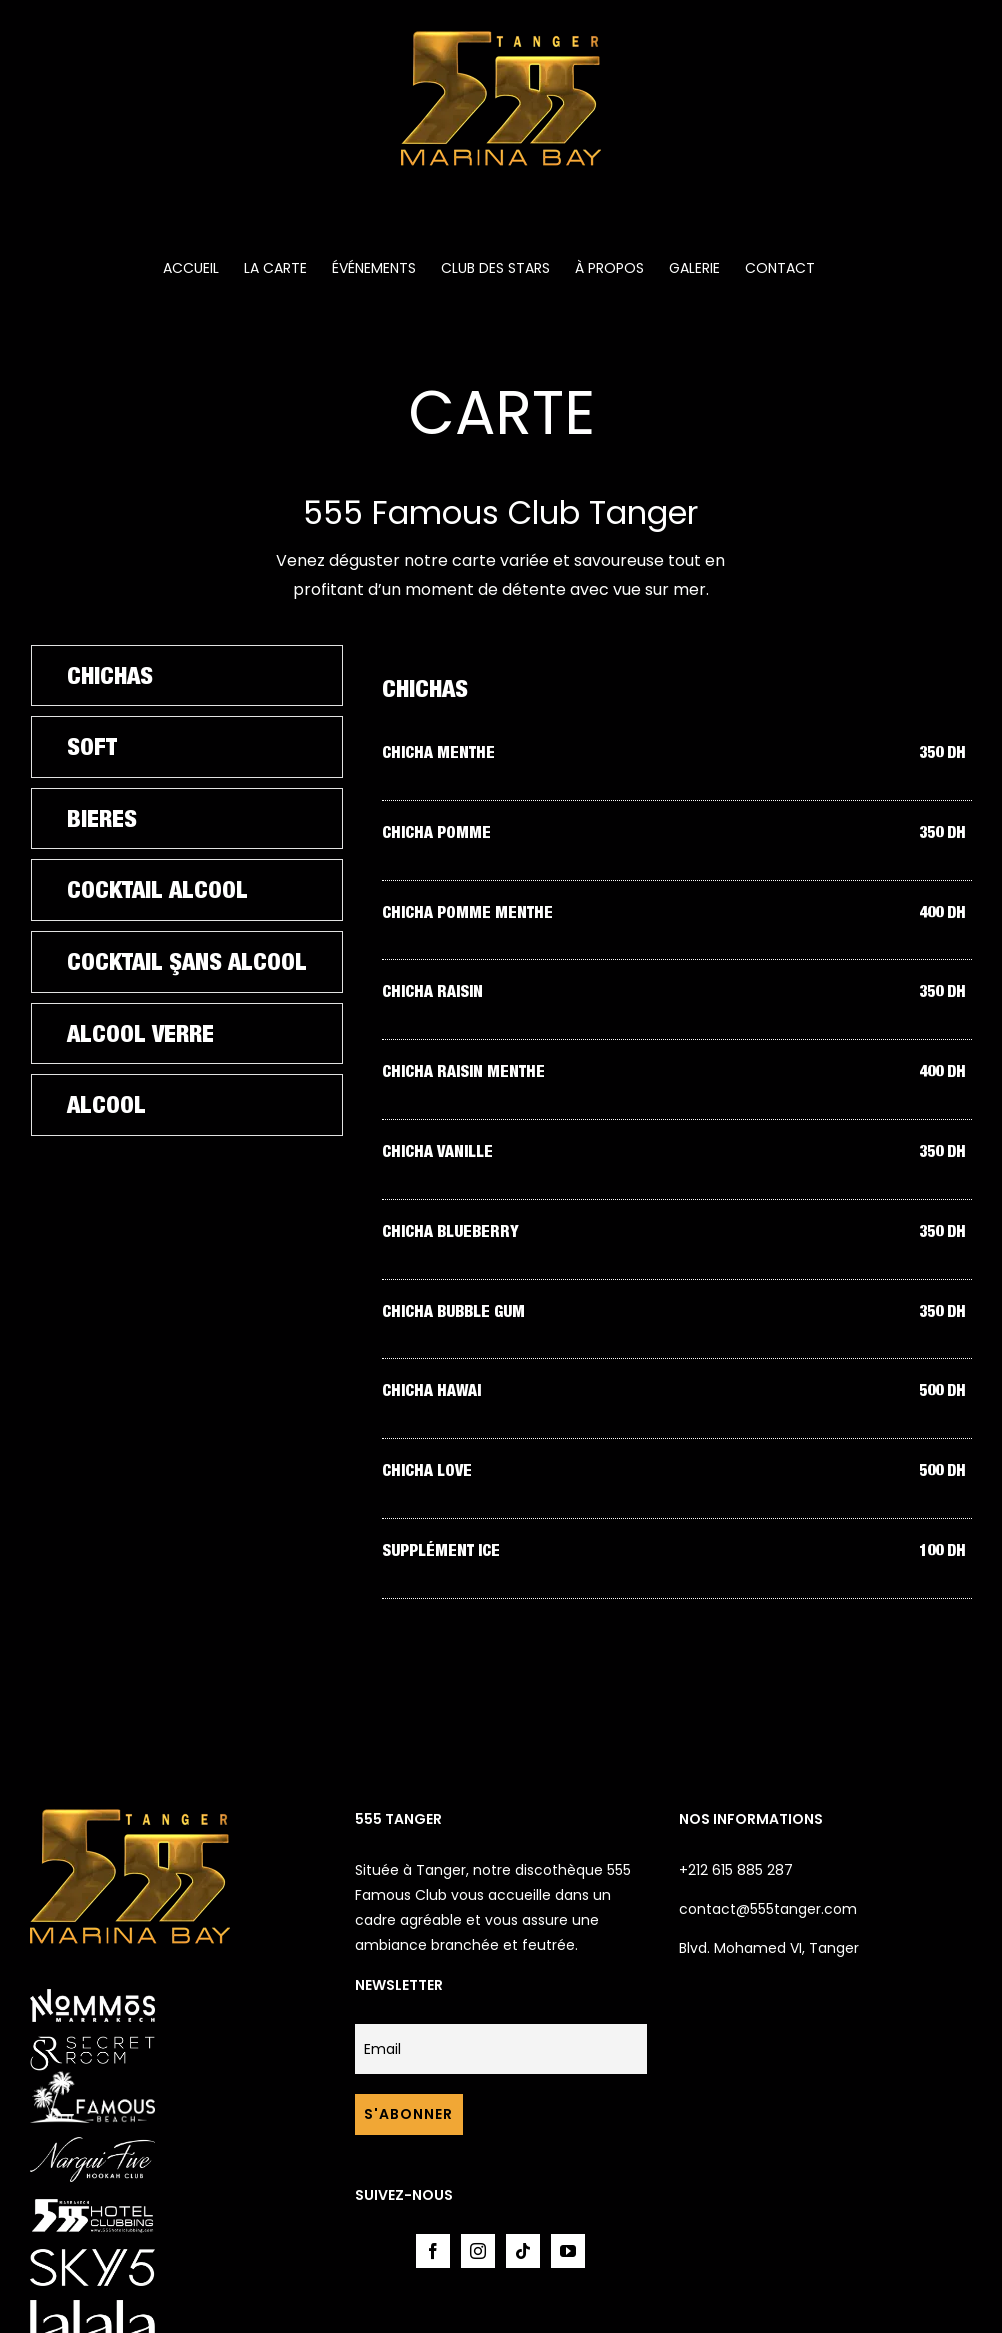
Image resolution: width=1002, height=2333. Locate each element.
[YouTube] (568, 2251)
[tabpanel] (677, 1132)
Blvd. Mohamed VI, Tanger (769, 1948)
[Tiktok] (523, 2251)
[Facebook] (433, 2251)
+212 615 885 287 (736, 1870)
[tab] (187, 676)
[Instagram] (478, 2251)
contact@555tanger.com (768, 1909)
